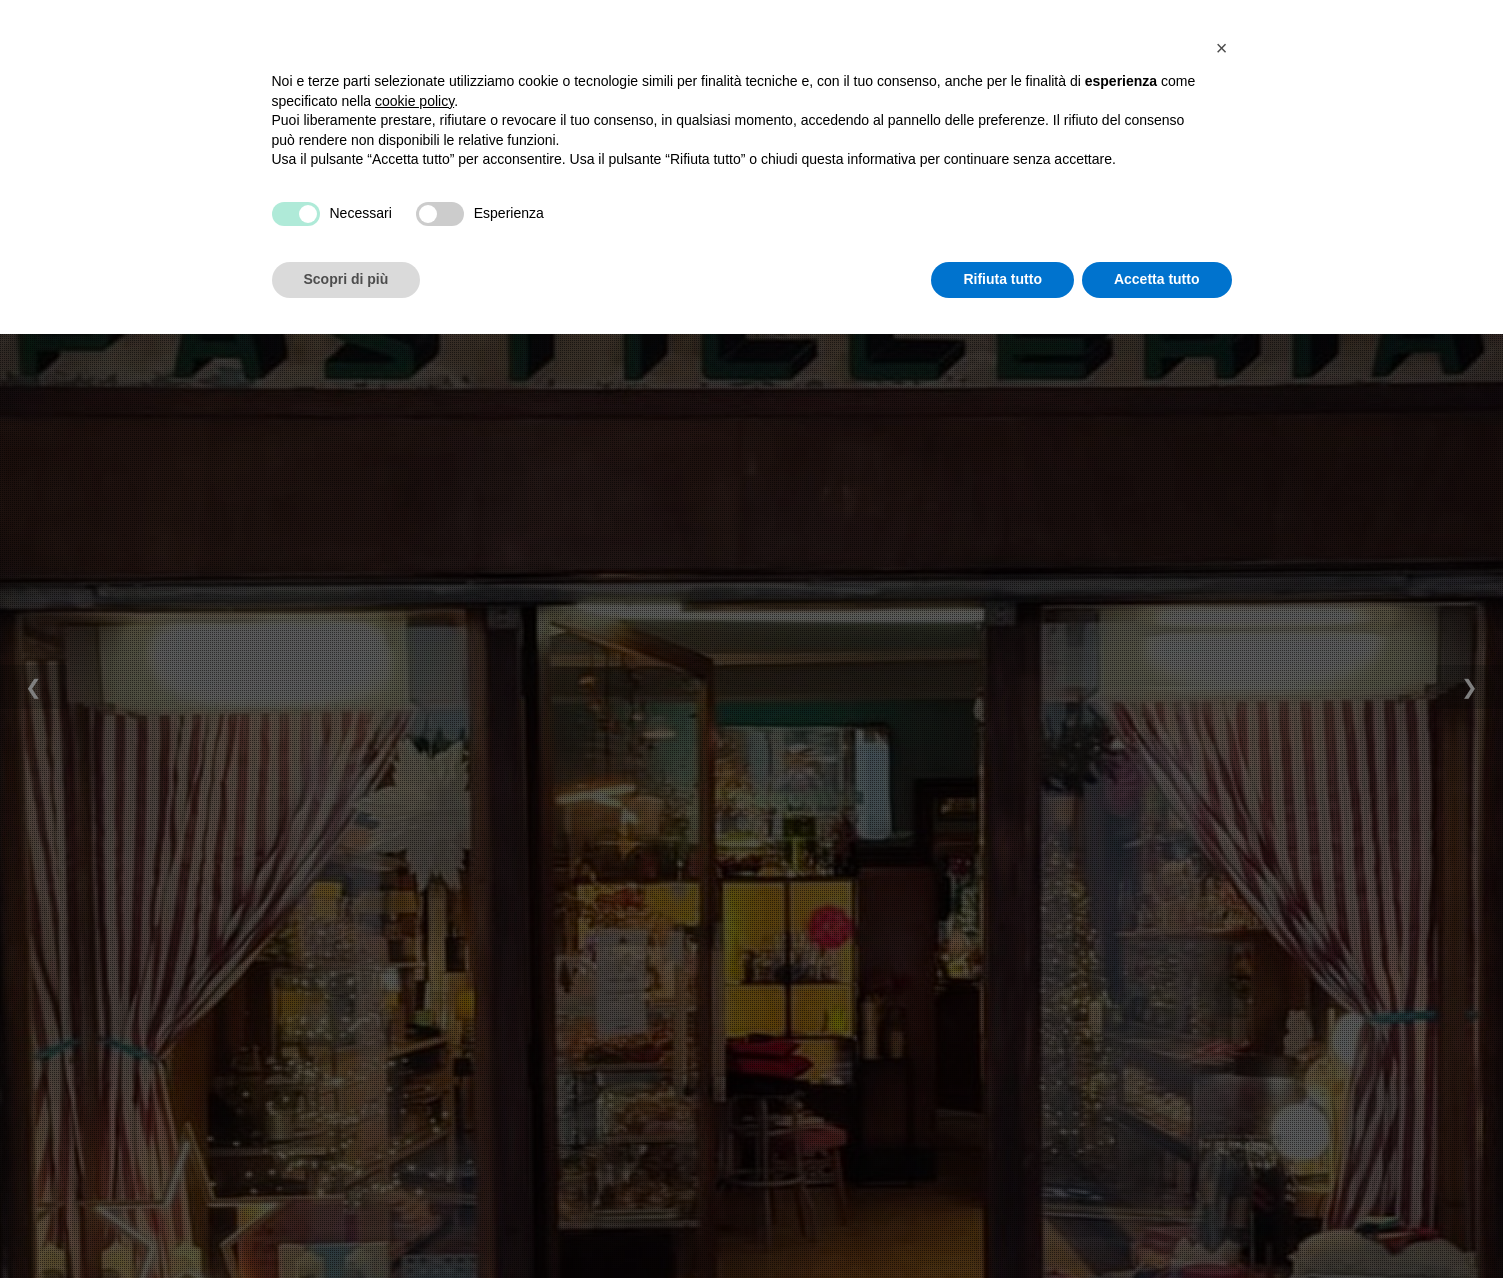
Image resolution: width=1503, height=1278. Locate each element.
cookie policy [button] (414, 1045)
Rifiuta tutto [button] (1002, 1223)
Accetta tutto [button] (1157, 1223)
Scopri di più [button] (346, 1223)
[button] (1222, 992)
